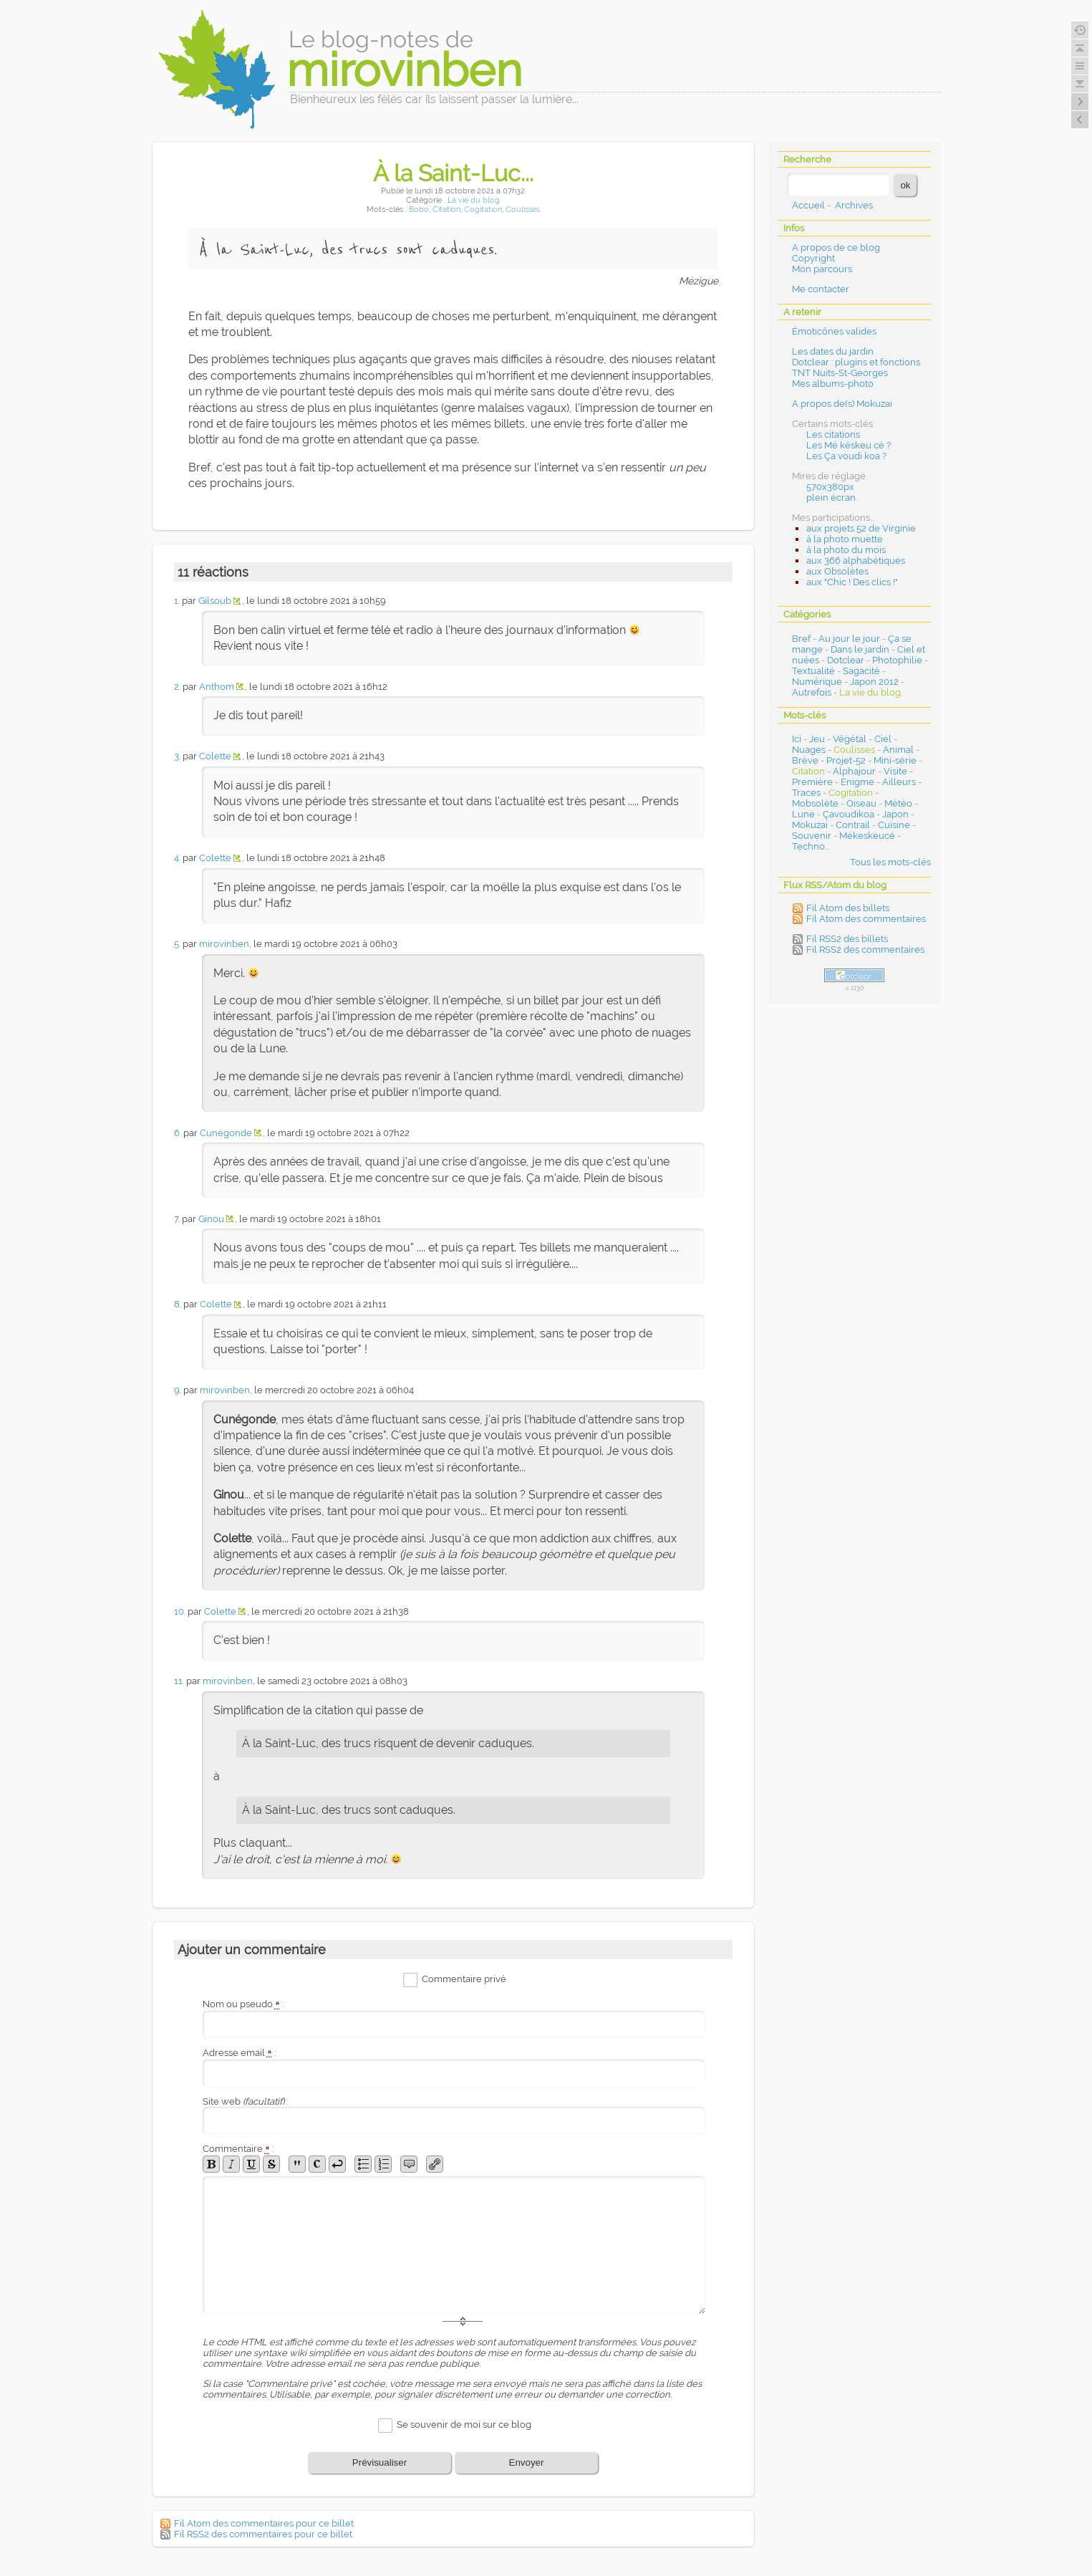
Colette (215, 756)
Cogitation (483, 209)
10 (179, 1611)
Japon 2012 (874, 681)
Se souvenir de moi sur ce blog (464, 2424)
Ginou (211, 1218)
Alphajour (854, 771)
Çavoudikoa (848, 814)
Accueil (808, 205)
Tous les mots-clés (890, 862)
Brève (805, 760)
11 (178, 1681)
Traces (806, 792)
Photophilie (897, 660)
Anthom (216, 686)
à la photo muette (844, 539)
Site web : (245, 2101)
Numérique (817, 681)
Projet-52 (846, 760)
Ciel (883, 739)
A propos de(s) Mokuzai (842, 403)
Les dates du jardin (833, 351)
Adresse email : (239, 2052)
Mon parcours (822, 269)
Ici (796, 739)
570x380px (830, 486)
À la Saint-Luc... (453, 173)
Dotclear (845, 660)
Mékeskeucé (867, 835)
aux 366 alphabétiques (855, 560)
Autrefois (811, 692)
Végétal (849, 739)
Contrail (853, 825)
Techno (808, 846)
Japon (895, 814)
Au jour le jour (849, 638)
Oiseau (861, 803)
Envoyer (526, 2462)
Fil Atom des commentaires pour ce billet (264, 2523)
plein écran (831, 497)
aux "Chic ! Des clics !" (852, 582)
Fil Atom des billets (847, 908)
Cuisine (894, 825)
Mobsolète (815, 803)
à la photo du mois (846, 549)
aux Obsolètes (837, 571)
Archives (854, 205)
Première (812, 782)
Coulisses (523, 209)
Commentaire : (238, 2148)
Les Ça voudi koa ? (846, 456)
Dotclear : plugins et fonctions (856, 362)
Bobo (419, 209)
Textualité (813, 670)
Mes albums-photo (833, 383)
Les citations (833, 434)
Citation (446, 209)
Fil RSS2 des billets (847, 938)
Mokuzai (810, 825)
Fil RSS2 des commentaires (865, 949)
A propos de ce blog (836, 247)
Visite (895, 771)
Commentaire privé (464, 1979)
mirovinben (224, 943)
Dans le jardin (860, 649)
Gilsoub (214, 600)
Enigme (857, 782)
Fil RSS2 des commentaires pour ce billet (263, 2534)
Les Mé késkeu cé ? (848, 445)
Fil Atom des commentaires (866, 918)
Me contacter (820, 289)
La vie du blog (474, 200)
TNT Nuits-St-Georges (840, 372)
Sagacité (861, 670)
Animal (898, 749)
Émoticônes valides (834, 331)
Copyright (813, 258)
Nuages (809, 749)
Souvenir (811, 835)
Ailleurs (899, 782)
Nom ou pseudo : (243, 2004)
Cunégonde (226, 1133)
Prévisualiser (379, 2462)
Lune (803, 814)
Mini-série (895, 760)
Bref (801, 638)
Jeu (817, 739)
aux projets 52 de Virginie (861, 528)
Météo (898, 803)
